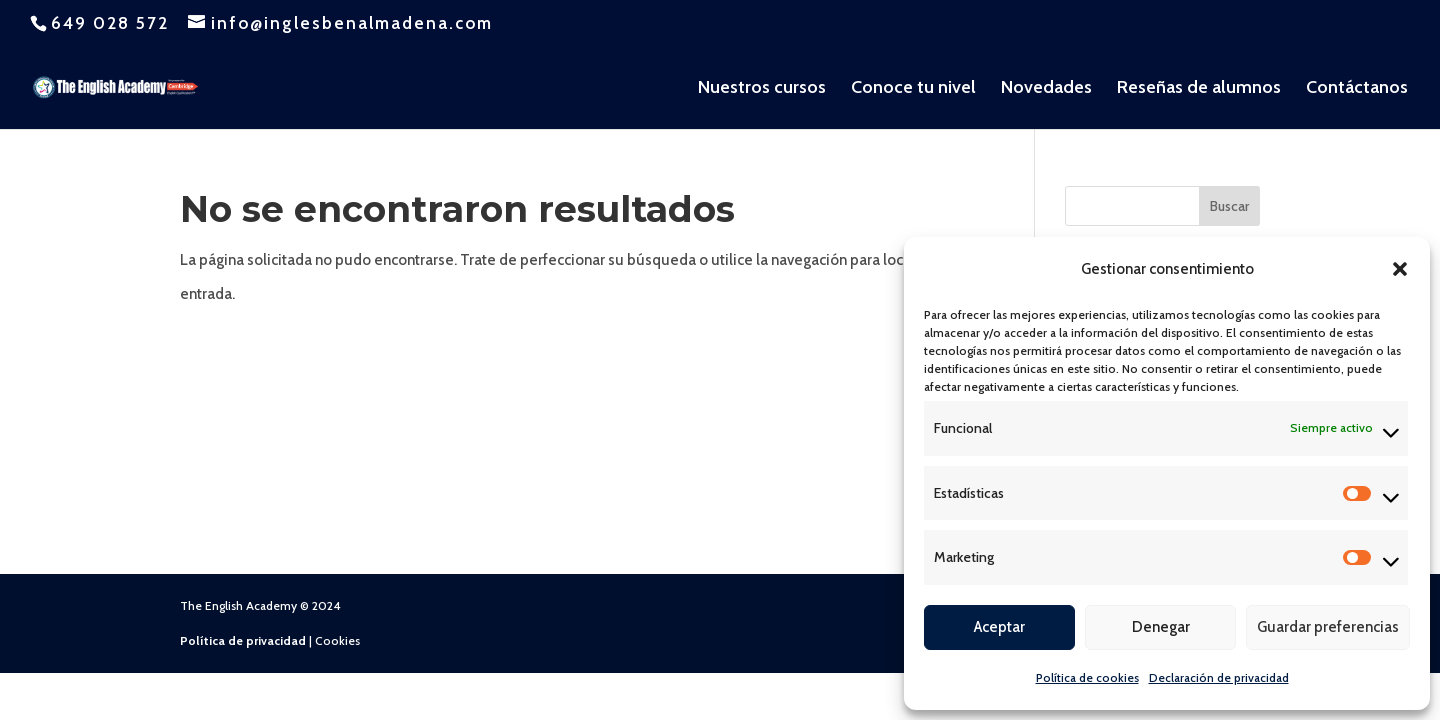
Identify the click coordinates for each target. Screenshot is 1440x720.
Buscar (1229, 206)
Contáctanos (1357, 89)
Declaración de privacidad (1219, 677)
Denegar (1161, 627)
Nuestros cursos (762, 89)
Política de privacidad (243, 640)
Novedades (1046, 89)
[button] (1400, 269)
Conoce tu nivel (913, 89)
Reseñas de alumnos (1199, 89)
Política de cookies (1087, 677)
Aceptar (999, 627)
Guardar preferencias (1328, 627)
